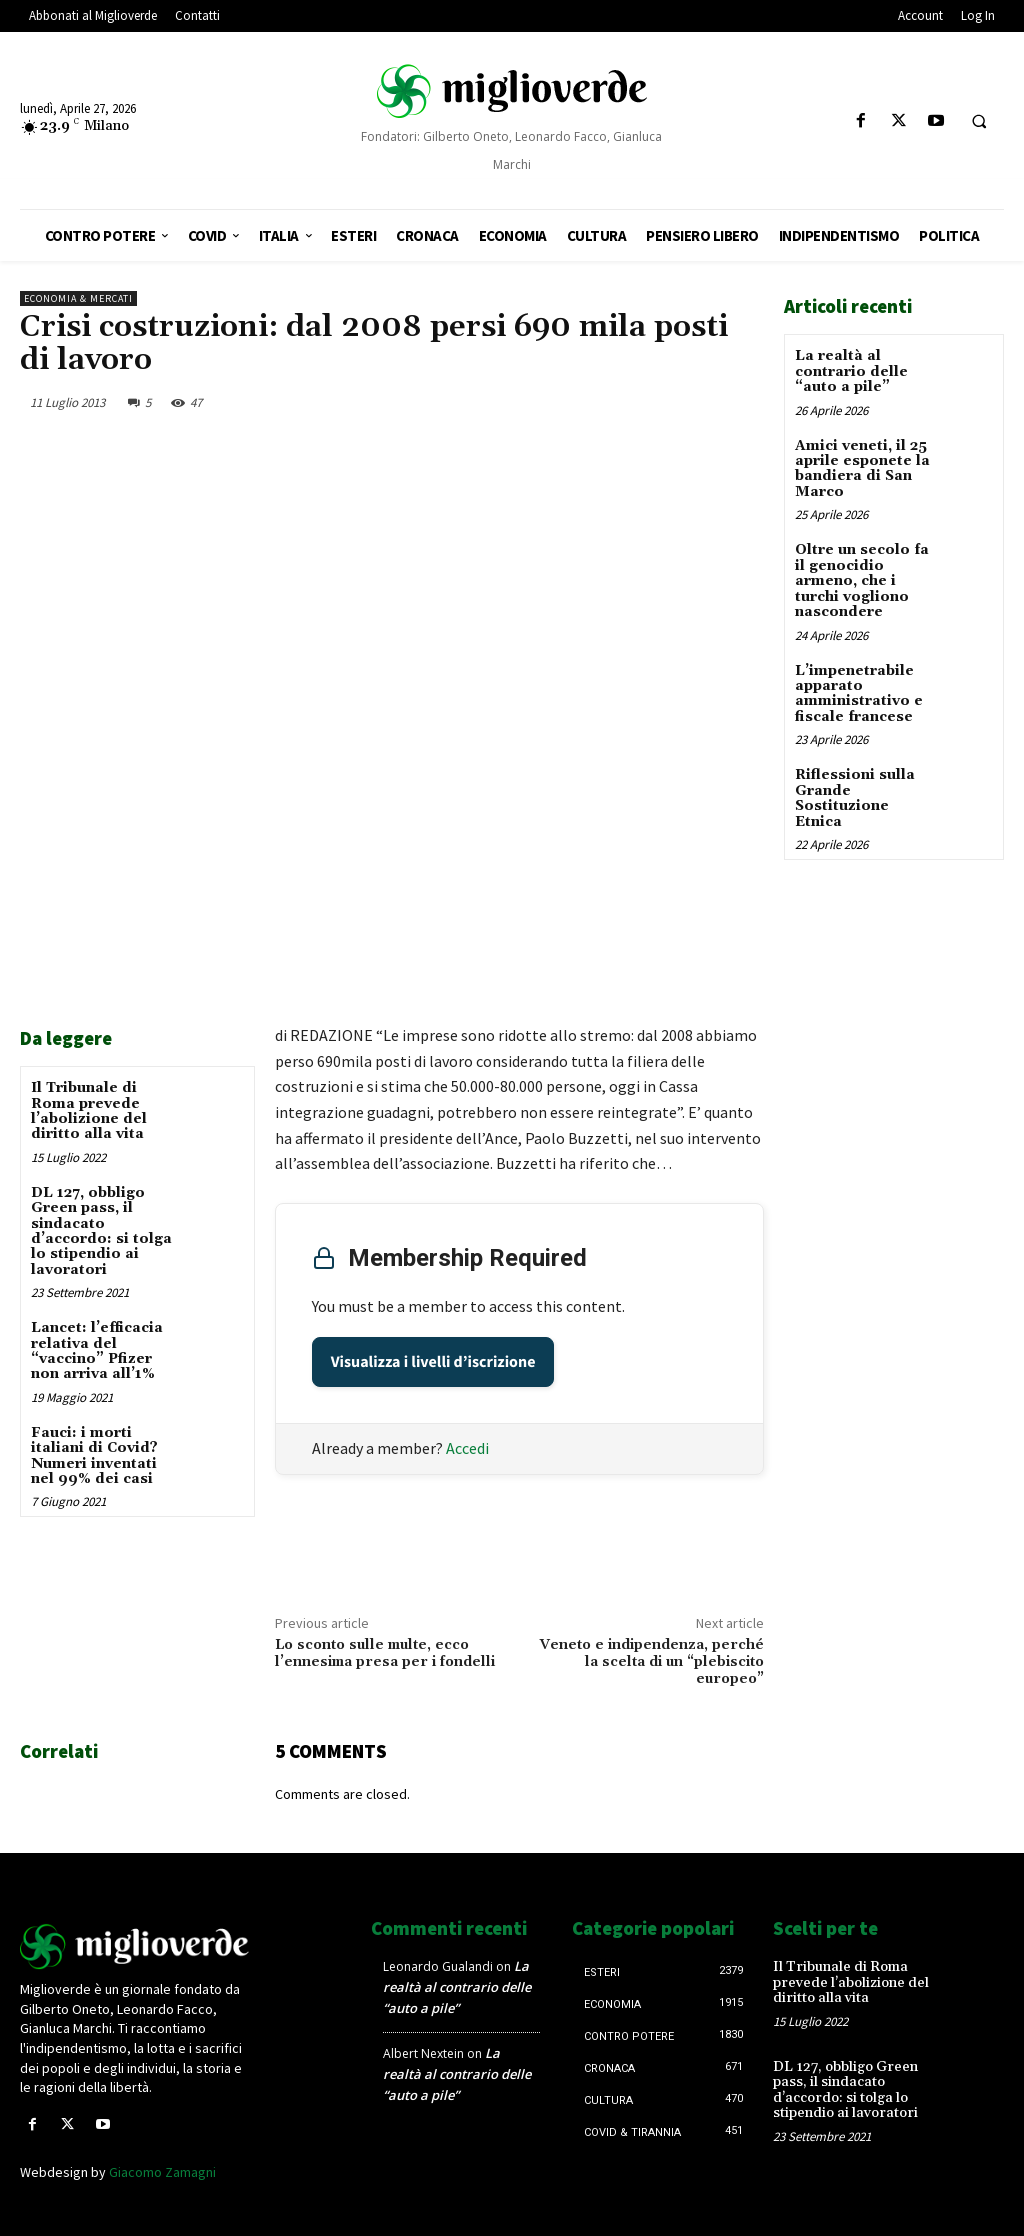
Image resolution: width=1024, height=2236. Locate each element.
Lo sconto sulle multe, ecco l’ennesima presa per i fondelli (385, 1653)
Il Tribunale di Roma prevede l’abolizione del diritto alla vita (89, 1111)
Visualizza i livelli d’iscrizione (433, 1362)
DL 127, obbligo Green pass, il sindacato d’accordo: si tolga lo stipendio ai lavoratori (101, 1231)
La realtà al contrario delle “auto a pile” (851, 371)
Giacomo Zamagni (162, 2172)
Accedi (467, 1448)
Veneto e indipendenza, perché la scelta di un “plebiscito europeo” (652, 1662)
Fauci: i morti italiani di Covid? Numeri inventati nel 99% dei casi (94, 1456)
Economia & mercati (78, 298)
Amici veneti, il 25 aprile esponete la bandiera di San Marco (862, 468)
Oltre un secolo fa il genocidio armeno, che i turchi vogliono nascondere (862, 581)
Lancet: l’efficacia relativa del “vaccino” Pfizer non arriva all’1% (97, 1351)
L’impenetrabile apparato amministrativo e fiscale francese (859, 693)
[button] (979, 122)
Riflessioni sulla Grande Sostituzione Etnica (855, 798)
